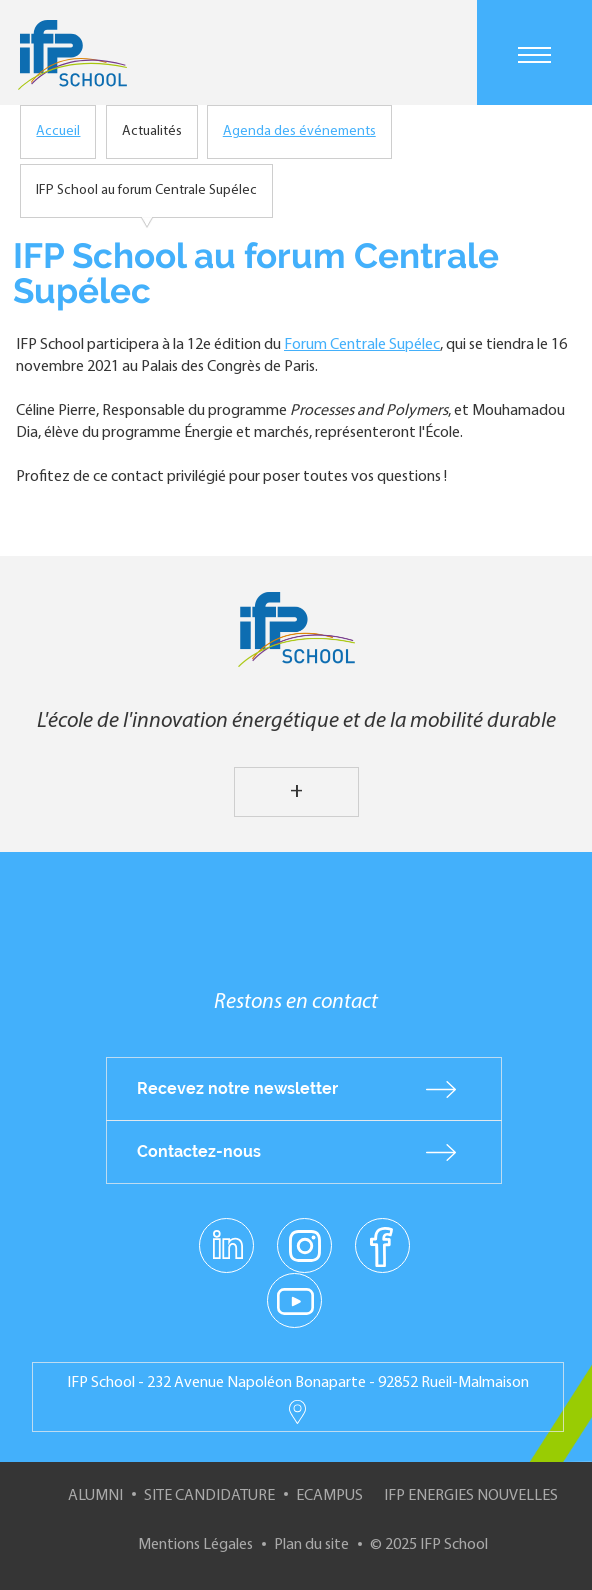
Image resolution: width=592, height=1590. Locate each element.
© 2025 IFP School (429, 1545)
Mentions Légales (195, 1545)
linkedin (226, 1234)
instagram (304, 1245)
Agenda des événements (299, 131)
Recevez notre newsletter (237, 1088)
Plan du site (311, 1545)
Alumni (95, 1496)
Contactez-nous (199, 1151)
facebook (382, 1245)
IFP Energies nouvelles (471, 1496)
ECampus (329, 1496)
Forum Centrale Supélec (362, 345)
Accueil (58, 131)
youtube (294, 1300)
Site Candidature (209, 1496)
